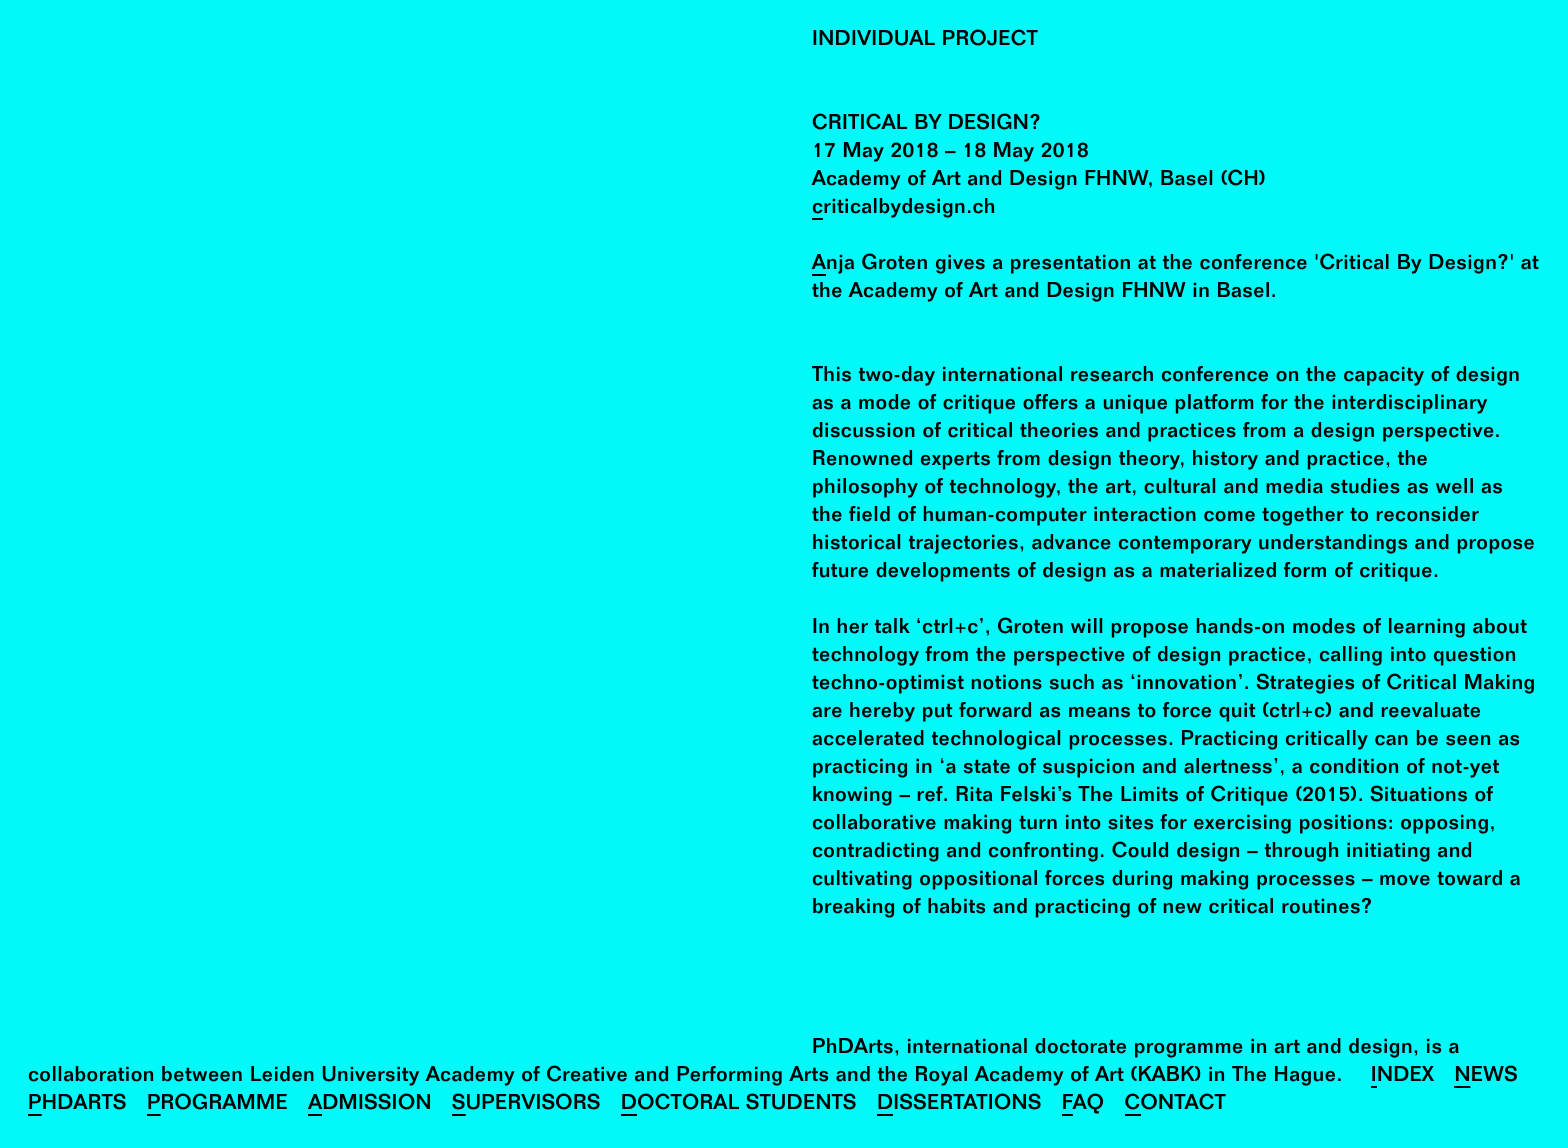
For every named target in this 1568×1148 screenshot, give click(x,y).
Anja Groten (870, 265)
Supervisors (526, 1105)
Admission (370, 1105)
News (1486, 1077)
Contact (1175, 1105)
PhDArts (77, 1105)
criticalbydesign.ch (904, 209)
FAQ (1083, 1105)
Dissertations (959, 1105)
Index (1403, 1077)
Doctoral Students (739, 1105)
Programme (217, 1105)
